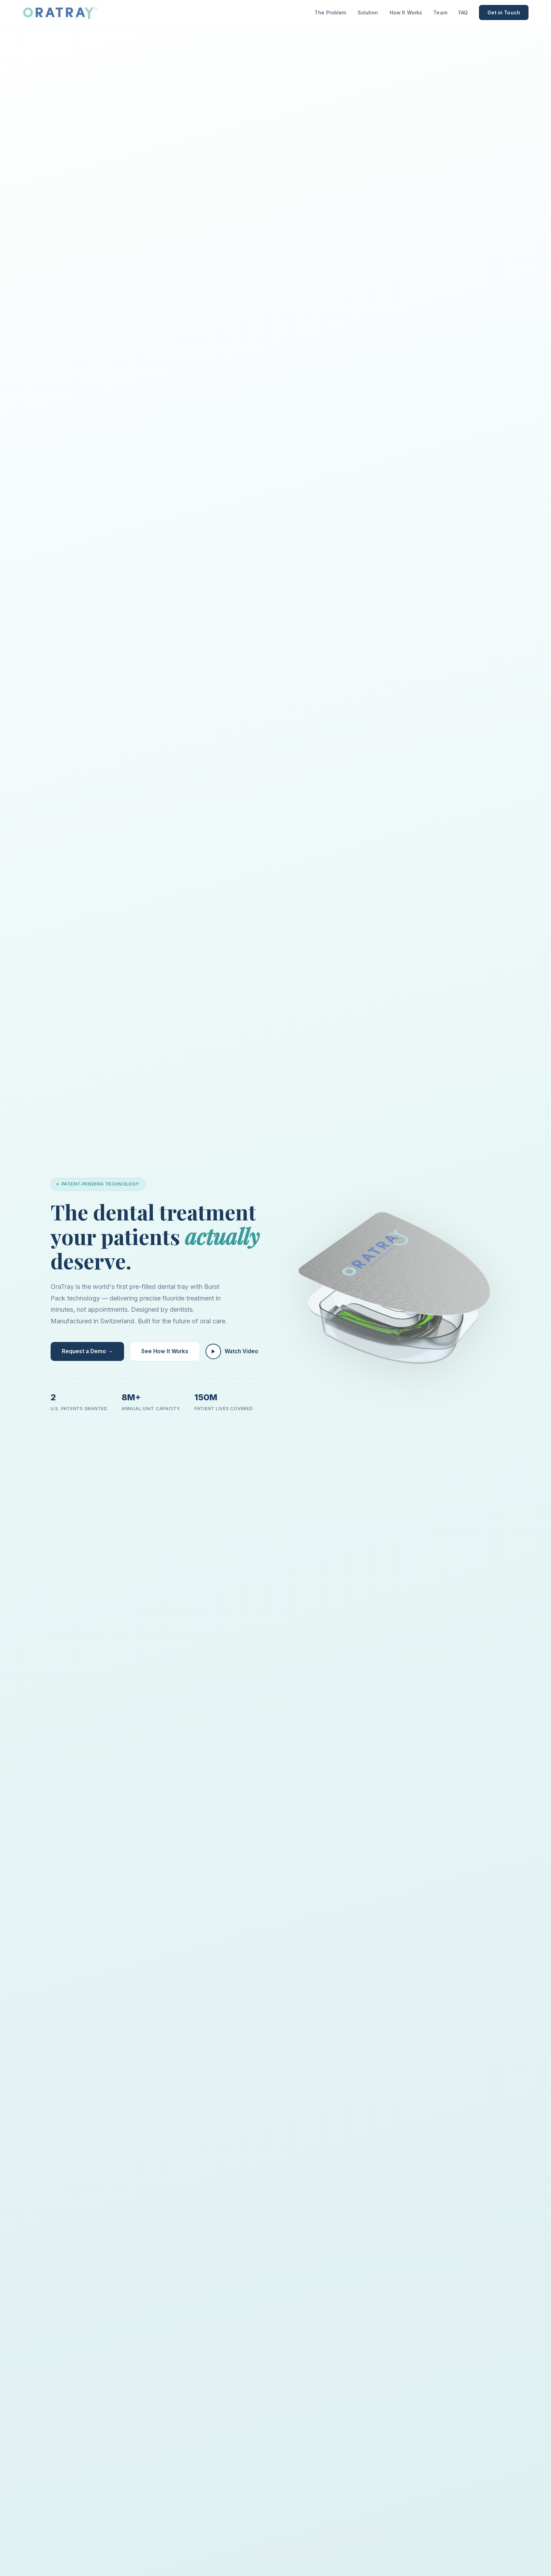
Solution (368, 12)
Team (440, 12)
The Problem (330, 12)
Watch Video (232, 1351)
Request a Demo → (87, 1351)
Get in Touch (503, 12)
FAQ (463, 12)
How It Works (406, 12)
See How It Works (164, 1351)
